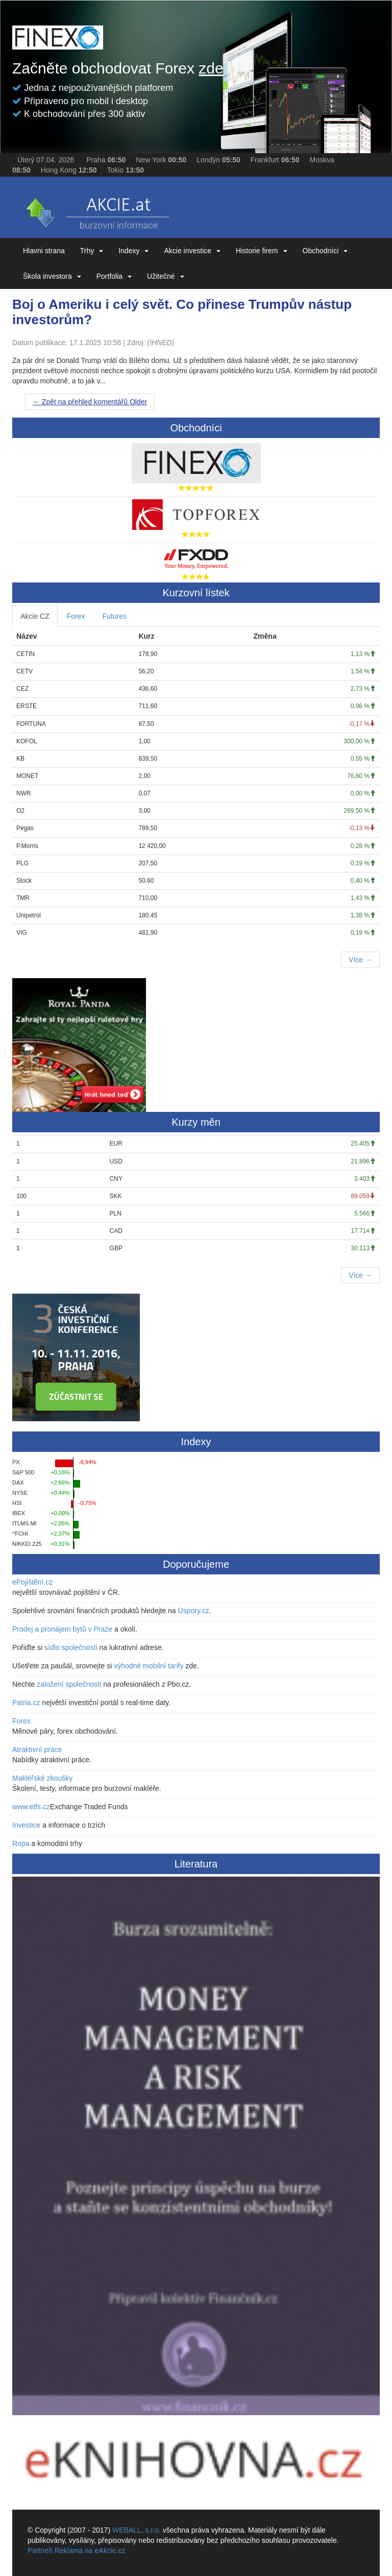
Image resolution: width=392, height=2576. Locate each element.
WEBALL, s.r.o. (136, 2530)
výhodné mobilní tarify (148, 1666)
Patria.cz (26, 1702)
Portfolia (114, 276)
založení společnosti (69, 1684)
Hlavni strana (44, 251)
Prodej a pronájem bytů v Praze (62, 1629)
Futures (115, 616)
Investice (26, 1825)
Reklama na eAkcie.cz (90, 2550)
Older (90, 402)
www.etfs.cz (31, 1807)
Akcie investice (192, 251)
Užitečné (165, 276)
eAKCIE (96, 209)
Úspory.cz (193, 1611)
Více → (360, 960)
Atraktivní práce (37, 1749)
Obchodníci (325, 251)
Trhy (91, 251)
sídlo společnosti (70, 1647)
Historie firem (261, 251)
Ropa (20, 1843)
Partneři (40, 2550)
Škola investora (52, 276)
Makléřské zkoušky (42, 1778)
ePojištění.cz (32, 1582)
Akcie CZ (35, 616)
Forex (76, 616)
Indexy (133, 251)
